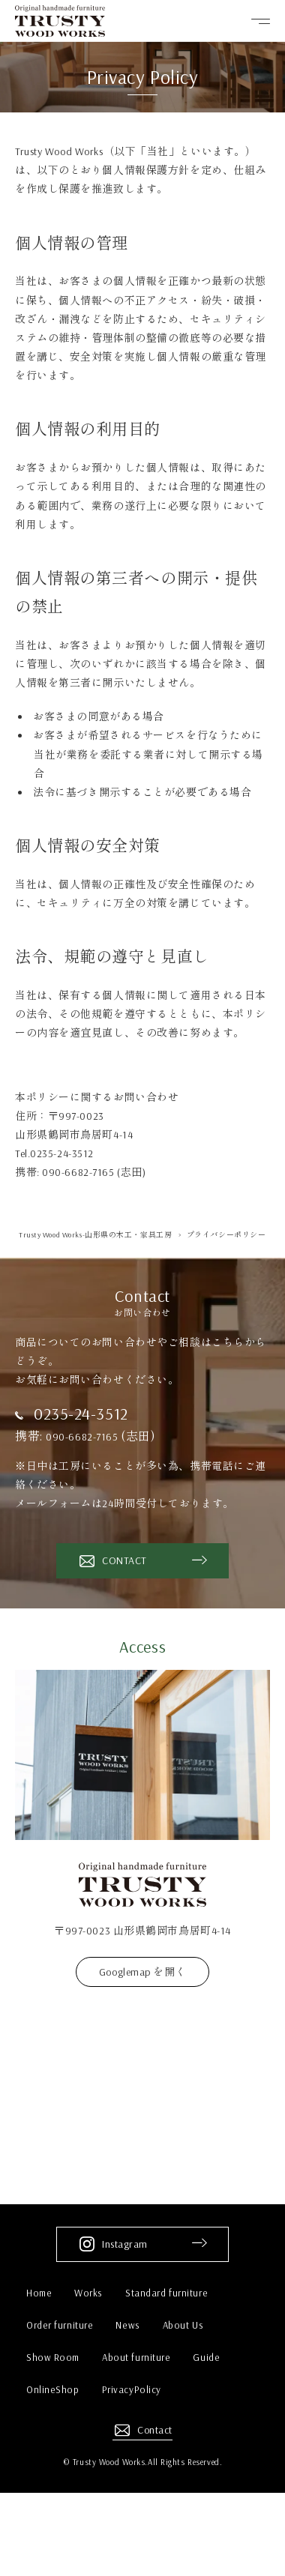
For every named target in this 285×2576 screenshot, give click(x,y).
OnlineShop (53, 2389)
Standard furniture (166, 2293)
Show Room (53, 2357)
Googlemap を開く (142, 1972)
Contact (154, 2430)
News (128, 2325)
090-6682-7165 (85, 1435)
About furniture (136, 2357)
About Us (183, 2325)
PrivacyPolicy (131, 2389)
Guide (206, 2357)
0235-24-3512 (81, 1413)
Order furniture (59, 2325)
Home (39, 2293)
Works (88, 2293)
